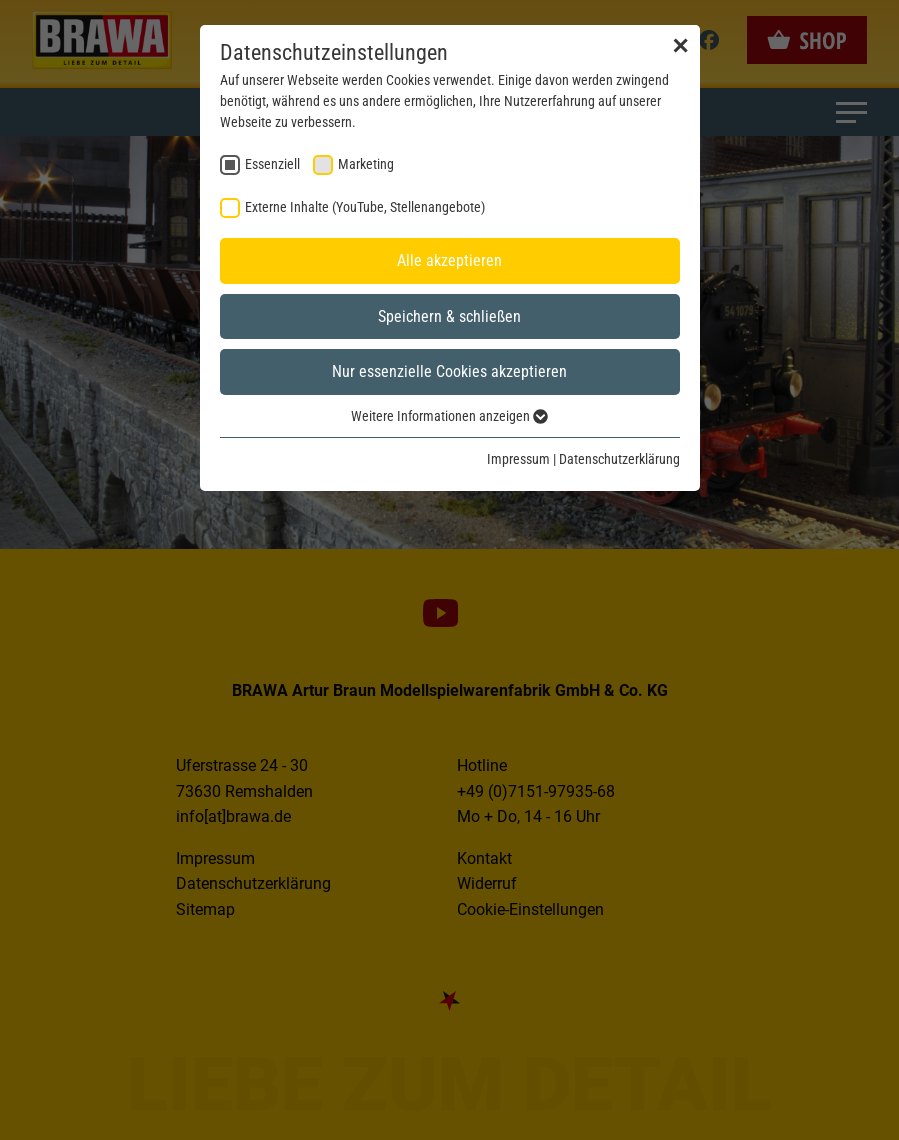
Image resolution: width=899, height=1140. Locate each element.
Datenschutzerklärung (619, 459)
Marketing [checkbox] (366, 164)
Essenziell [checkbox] (272, 164)
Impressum (518, 459)
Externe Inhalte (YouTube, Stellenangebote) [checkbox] (365, 207)
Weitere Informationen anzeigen (449, 416)
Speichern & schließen (449, 316)
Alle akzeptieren (449, 260)
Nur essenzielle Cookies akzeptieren (449, 371)
